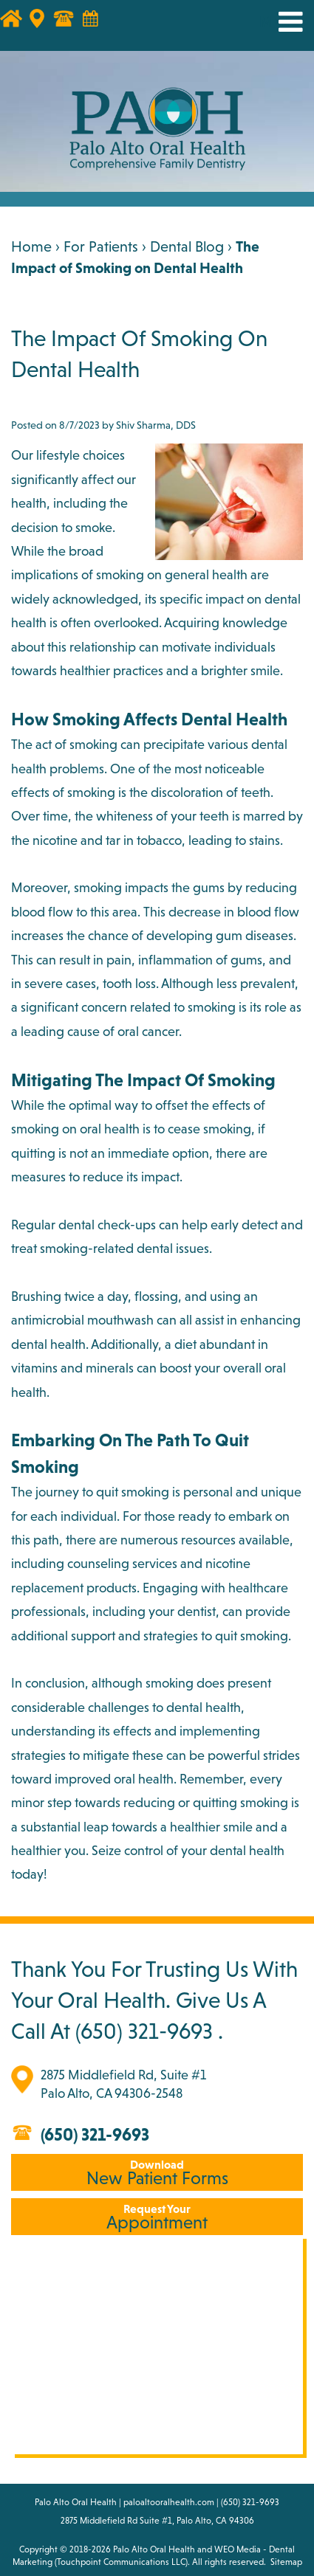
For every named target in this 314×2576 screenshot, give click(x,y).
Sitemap (286, 2562)
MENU (279, 22)
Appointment (157, 2217)
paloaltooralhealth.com (168, 2502)
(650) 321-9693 (144, 2030)
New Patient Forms (157, 2173)
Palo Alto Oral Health (154, 2549)
